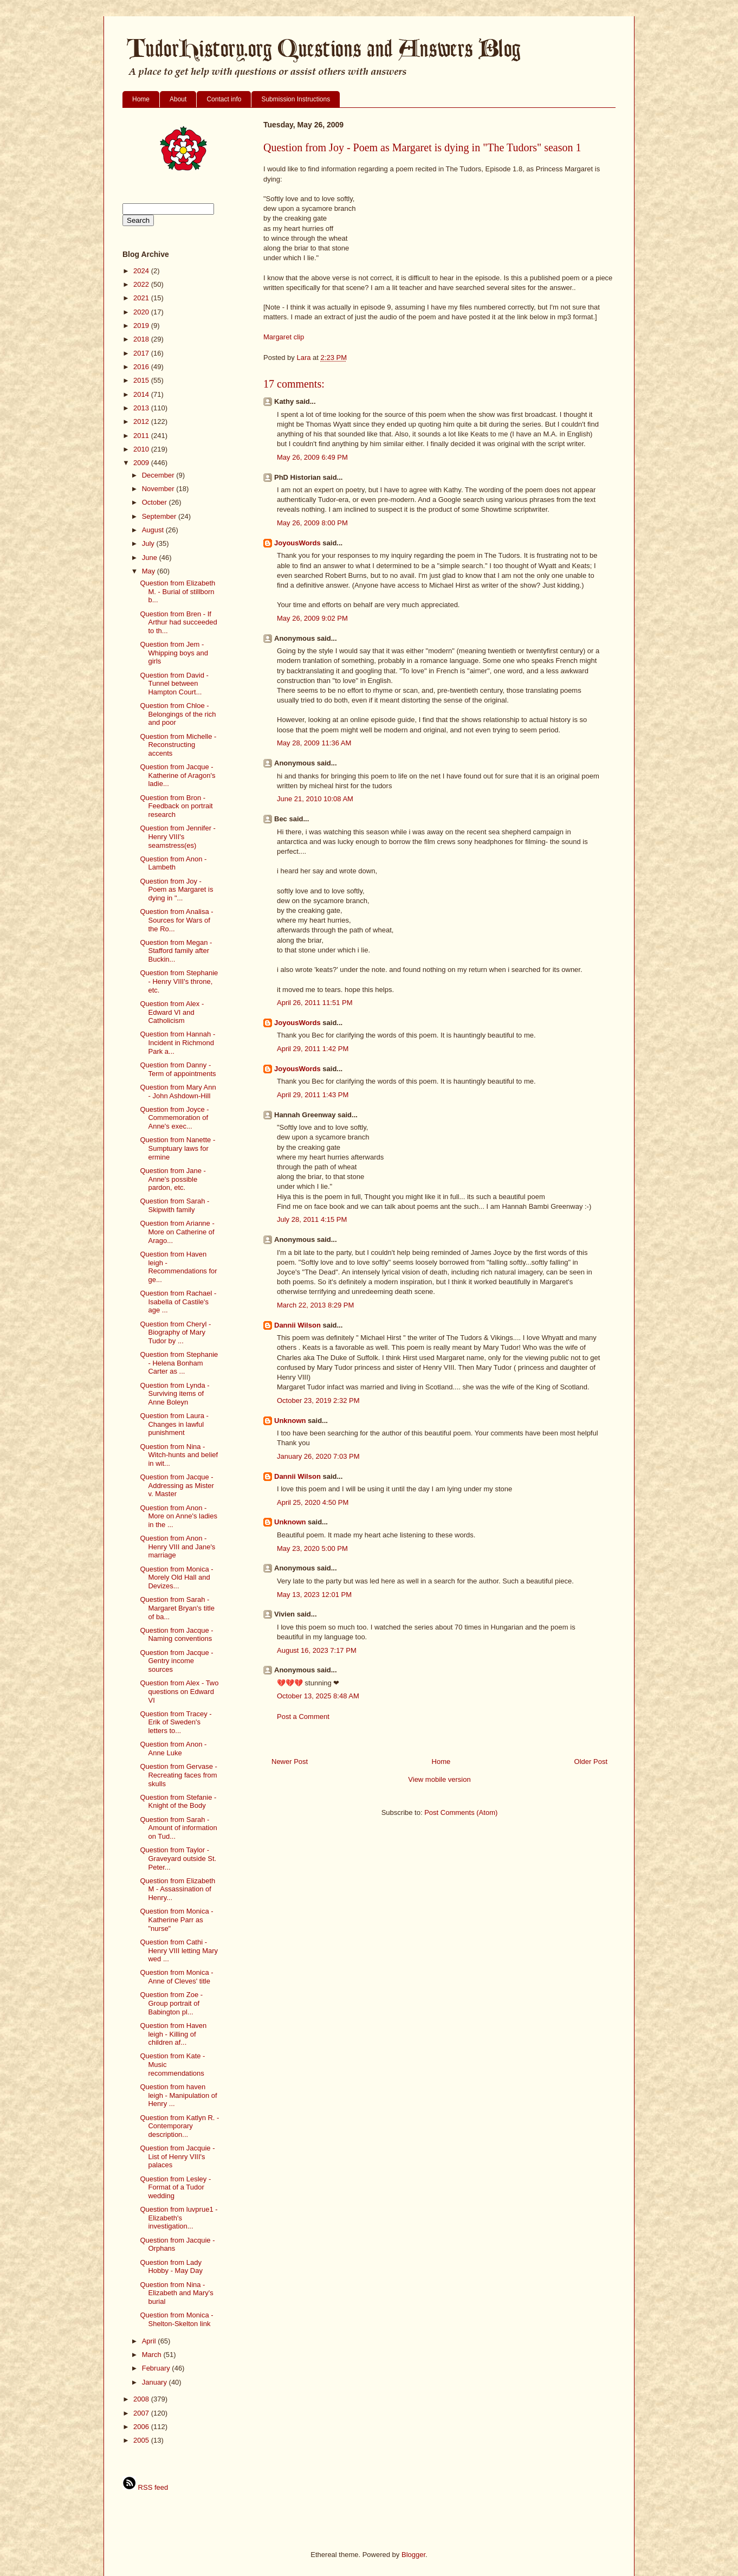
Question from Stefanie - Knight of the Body (178, 1801)
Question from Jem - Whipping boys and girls (174, 652)
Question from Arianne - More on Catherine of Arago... (177, 1231)
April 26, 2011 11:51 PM (314, 1003)
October (155, 502)
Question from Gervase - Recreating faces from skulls (178, 1774)
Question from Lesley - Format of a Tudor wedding (175, 2187)
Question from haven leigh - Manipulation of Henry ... (178, 2095)
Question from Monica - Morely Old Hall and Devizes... (176, 1577)
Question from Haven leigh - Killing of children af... (173, 2033)
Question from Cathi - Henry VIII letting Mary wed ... (179, 1950)
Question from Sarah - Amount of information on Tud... (178, 1827)
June (150, 557)
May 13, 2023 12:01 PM (314, 1594)
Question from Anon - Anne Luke (173, 1748)
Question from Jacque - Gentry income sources (176, 1660)
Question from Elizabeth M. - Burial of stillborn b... (177, 591)
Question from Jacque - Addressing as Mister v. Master (176, 1485)
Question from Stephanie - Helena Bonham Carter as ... (179, 1362)
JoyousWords (297, 543)
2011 (142, 436)
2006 (142, 2427)
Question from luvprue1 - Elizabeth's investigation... (178, 2217)
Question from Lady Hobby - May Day (171, 2266)
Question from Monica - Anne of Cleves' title (176, 1976)
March (153, 2354)
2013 (142, 408)
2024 (142, 271)
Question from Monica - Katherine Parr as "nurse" (176, 1919)
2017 (142, 353)
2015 (142, 380)
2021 (142, 298)
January (155, 2382)
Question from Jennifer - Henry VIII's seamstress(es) (177, 836)
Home (141, 99)
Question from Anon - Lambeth (173, 863)
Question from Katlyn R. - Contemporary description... (179, 2126)
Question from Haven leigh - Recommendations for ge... (178, 1267)
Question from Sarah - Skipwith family (174, 1205)
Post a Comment (303, 1716)
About (178, 99)
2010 (142, 449)
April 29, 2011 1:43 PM (312, 1095)
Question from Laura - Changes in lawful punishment (174, 1424)
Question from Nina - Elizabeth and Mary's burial (176, 2293)
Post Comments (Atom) (460, 1812)
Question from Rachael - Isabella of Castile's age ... (178, 1301)
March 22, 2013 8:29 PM (315, 1305)
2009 (142, 463)
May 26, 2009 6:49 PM (312, 457)
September (160, 516)
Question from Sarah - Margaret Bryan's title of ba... (177, 1607)
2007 (142, 2413)
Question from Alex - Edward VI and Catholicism (172, 1012)
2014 (142, 394)
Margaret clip (283, 337)
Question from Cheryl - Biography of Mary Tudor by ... (175, 1332)
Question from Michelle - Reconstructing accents (178, 744)
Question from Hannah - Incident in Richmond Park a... (177, 1042)
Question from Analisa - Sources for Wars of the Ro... (176, 919)
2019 (142, 325)
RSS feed (145, 2487)
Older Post (590, 1761)
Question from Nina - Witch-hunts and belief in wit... (179, 1454)
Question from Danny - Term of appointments (178, 1069)
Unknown (290, 1420)
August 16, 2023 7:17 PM (317, 1650)
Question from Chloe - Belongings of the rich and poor (178, 713)
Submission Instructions (295, 99)
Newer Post (289, 1761)
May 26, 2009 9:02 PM (312, 618)
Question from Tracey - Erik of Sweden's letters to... (175, 1722)
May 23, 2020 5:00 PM (312, 1548)
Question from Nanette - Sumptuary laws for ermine (177, 1148)
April (150, 2341)
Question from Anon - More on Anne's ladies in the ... (178, 1516)
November (159, 489)
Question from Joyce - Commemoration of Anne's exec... (174, 1117)
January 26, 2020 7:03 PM (318, 1456)
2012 (142, 421)
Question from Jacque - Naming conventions (176, 1634)
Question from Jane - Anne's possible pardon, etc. (172, 1179)
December (159, 475)
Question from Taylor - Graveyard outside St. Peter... (178, 1858)
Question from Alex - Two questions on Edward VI (179, 1691)
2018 (142, 339)
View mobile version (439, 1779)
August (154, 530)
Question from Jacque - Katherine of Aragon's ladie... (177, 775)
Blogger (413, 2555)
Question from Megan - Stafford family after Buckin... (176, 950)
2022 (142, 284)
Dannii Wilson (297, 1325)
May (149, 571)
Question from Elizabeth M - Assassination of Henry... (177, 1889)
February (157, 2368)
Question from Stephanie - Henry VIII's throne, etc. (179, 981)
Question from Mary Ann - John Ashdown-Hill (178, 1091)
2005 (142, 2440)
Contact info (223, 99)
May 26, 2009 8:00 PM (312, 523)
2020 (142, 312)
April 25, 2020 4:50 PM (312, 1502)
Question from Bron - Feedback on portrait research (176, 806)
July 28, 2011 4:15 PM (312, 1219)
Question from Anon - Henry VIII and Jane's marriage (177, 1546)
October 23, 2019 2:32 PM (318, 1400)
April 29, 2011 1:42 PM (312, 1049)
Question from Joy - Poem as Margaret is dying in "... (176, 889)
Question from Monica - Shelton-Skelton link (176, 2319)
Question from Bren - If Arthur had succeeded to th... (178, 622)
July (149, 543)
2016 (142, 367)
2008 (142, 2399)
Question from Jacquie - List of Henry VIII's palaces (177, 2156)
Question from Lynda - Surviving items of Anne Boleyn (174, 1393)
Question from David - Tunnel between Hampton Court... (174, 683)
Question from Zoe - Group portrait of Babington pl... (171, 2003)
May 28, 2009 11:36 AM (314, 743)
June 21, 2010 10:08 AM (315, 799)
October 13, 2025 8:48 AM (318, 1696)
